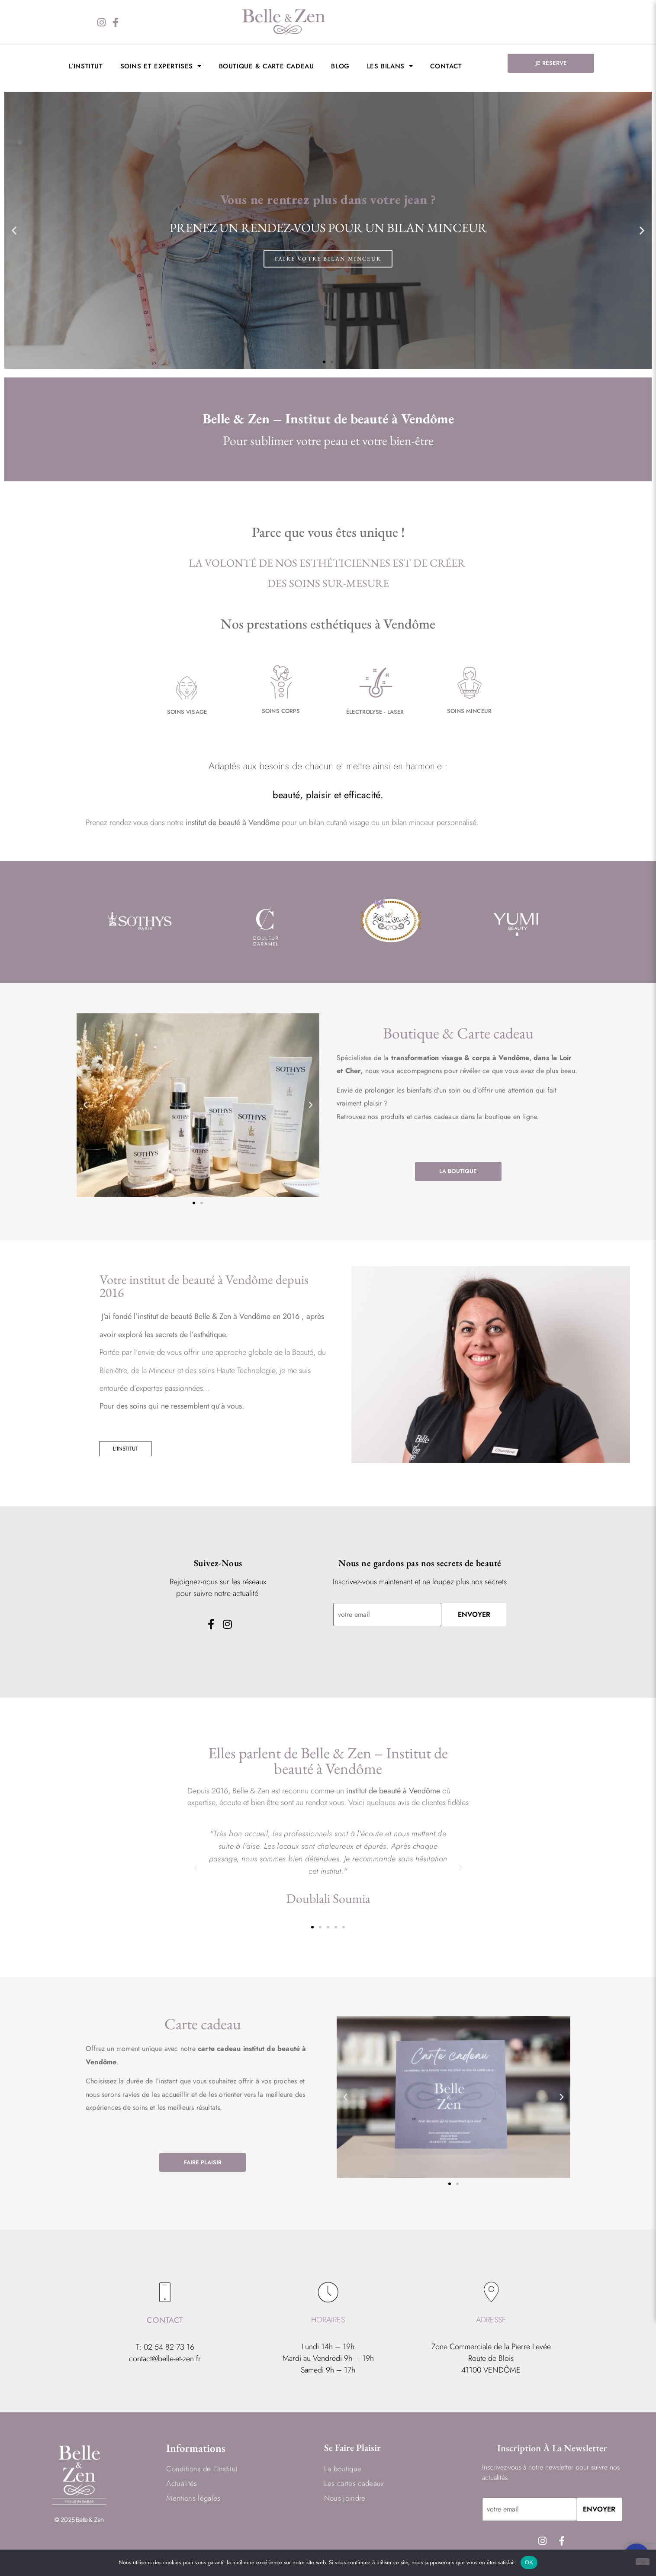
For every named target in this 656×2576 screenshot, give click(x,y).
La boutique (343, 2469)
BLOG (340, 66)
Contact (446, 66)
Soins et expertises (161, 66)
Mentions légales (193, 2498)
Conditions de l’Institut (202, 2469)
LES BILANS (390, 66)
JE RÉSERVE (551, 63)
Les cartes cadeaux (354, 2484)
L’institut (86, 66)
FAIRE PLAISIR (203, 2162)
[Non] (643, 2561)
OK (529, 2562)
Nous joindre (345, 2498)
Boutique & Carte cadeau (266, 66)
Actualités (181, 2484)
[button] (14, 230)
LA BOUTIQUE (458, 1171)
